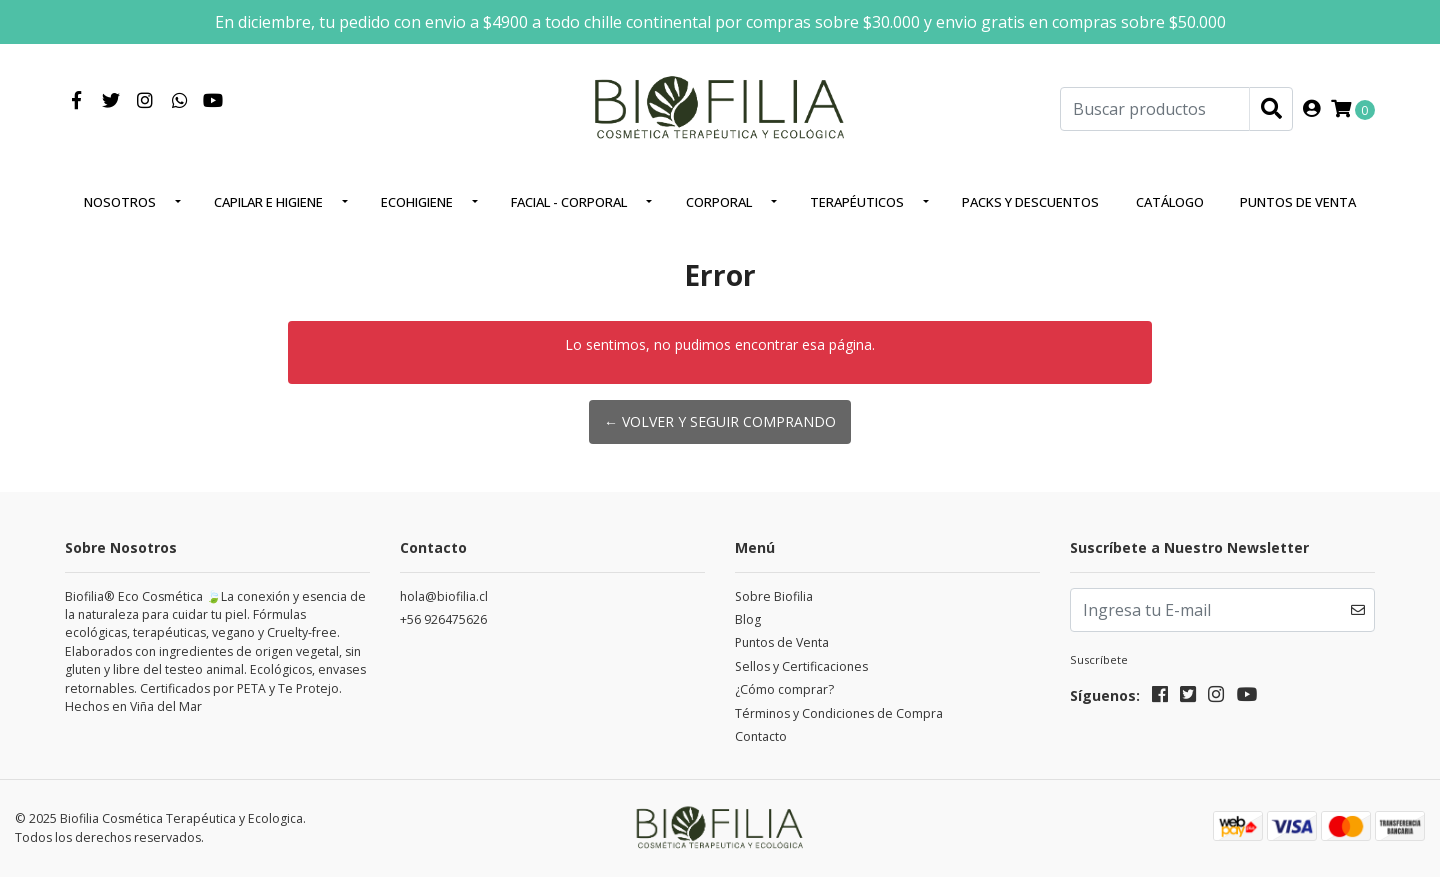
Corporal (719, 202)
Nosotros (120, 202)
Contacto (761, 736)
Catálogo (1170, 202)
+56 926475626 (443, 619)
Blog (748, 619)
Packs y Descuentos (1030, 202)
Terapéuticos (857, 202)
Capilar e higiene (268, 202)
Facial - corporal (569, 202)
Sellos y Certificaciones (801, 666)
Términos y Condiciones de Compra (839, 713)
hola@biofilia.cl (444, 596)
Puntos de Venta (1298, 202)
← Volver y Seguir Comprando (720, 421)
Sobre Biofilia (774, 596)
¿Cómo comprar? (784, 689)
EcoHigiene (417, 202)
